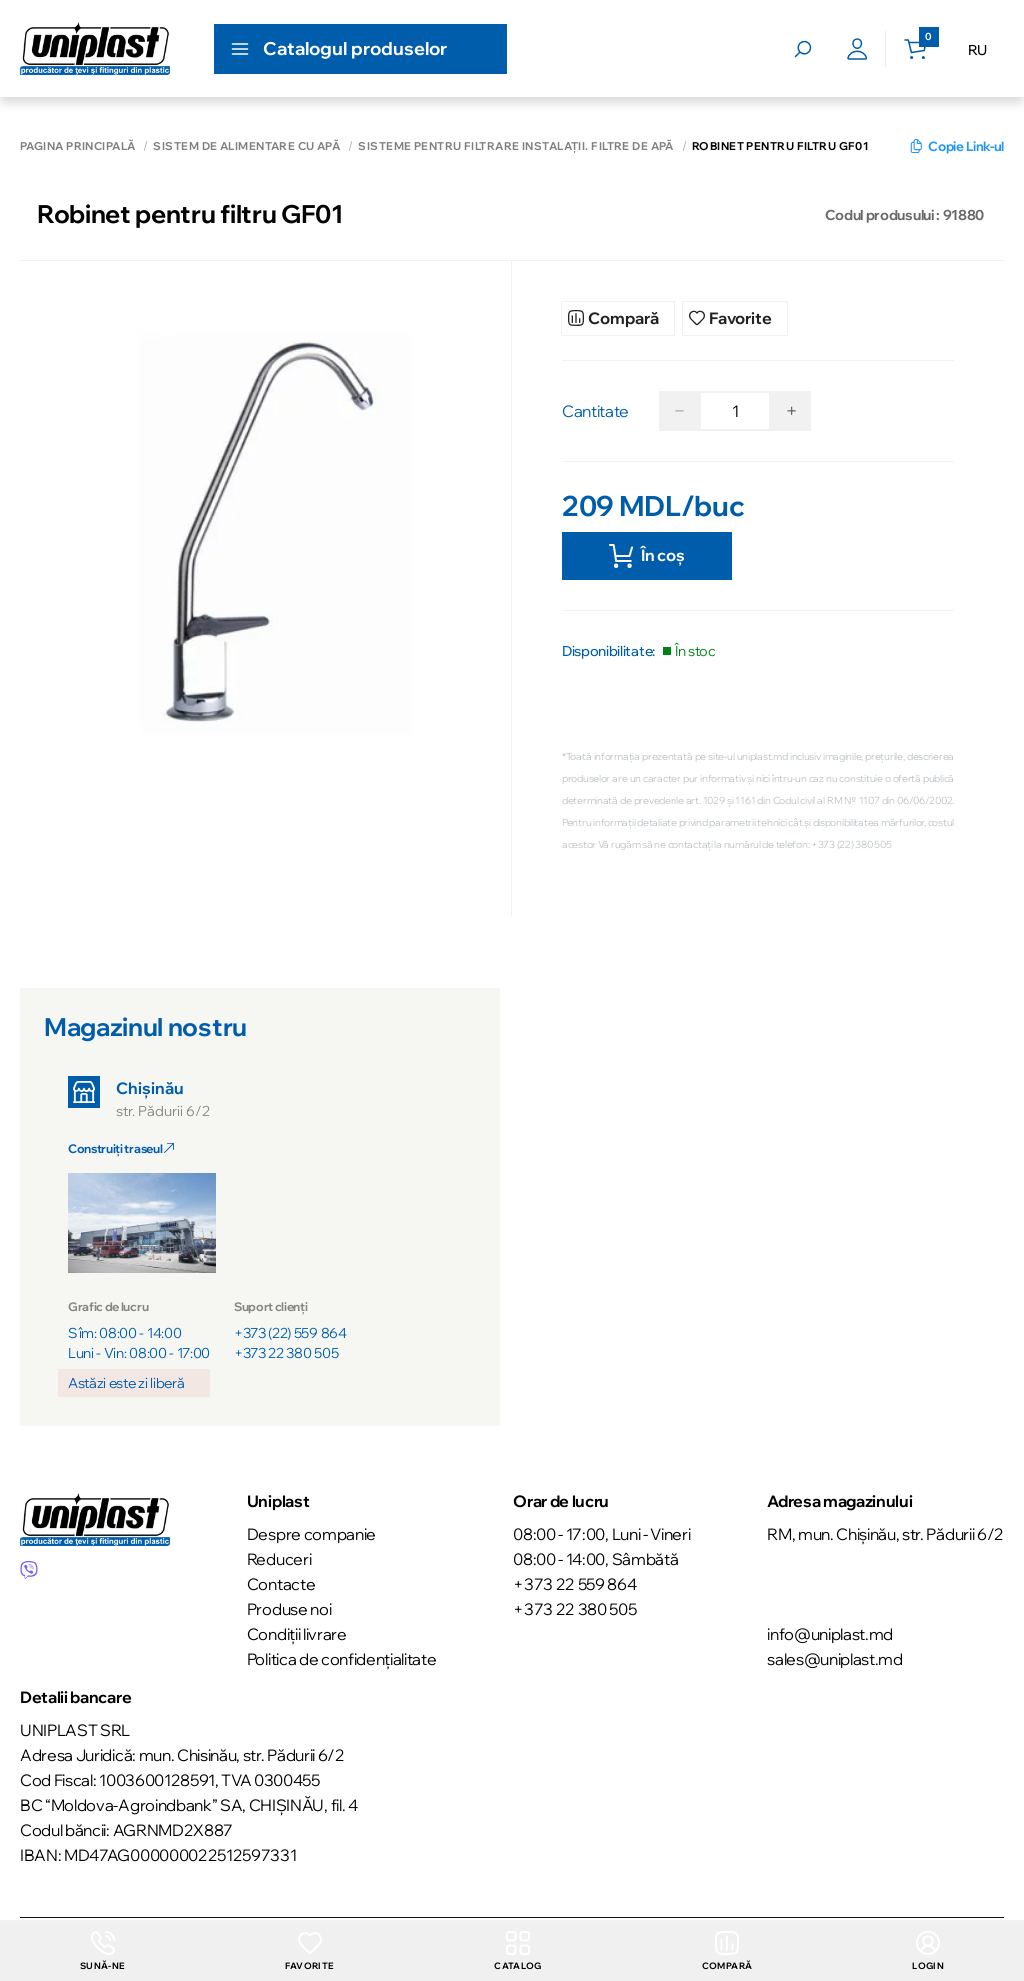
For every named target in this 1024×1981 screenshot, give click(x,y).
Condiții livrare (297, 1634)
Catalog (517, 1950)
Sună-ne (102, 1950)
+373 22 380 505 (286, 1356)
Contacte (281, 1584)
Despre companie (311, 1534)
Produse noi (289, 1609)
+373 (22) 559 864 (290, 1336)
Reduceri (279, 1559)
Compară (727, 1950)
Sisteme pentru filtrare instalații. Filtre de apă (516, 146)
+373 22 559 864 (574, 1584)
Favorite (308, 1950)
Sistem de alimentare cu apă (246, 146)
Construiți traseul (121, 1151)
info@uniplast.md (830, 1634)
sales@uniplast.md (835, 1659)
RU (977, 50)
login (929, 1950)
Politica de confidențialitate (342, 1659)
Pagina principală (77, 146)
